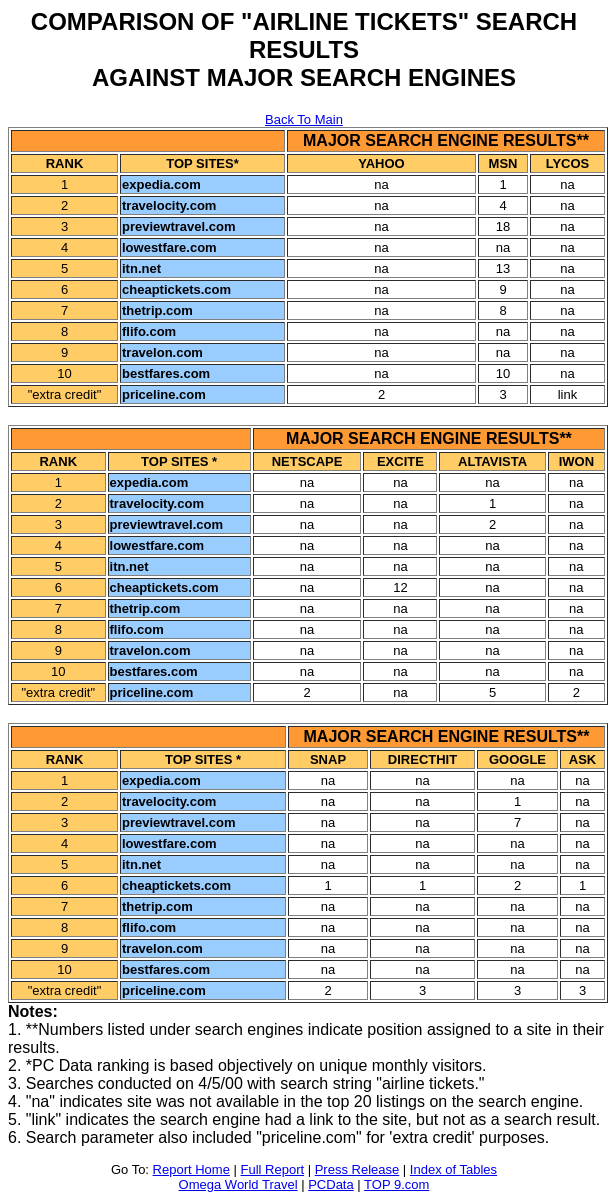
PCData (331, 1184)
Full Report (273, 1169)
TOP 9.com (396, 1184)
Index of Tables (453, 1169)
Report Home (191, 1169)
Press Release (357, 1169)
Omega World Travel (238, 1184)
